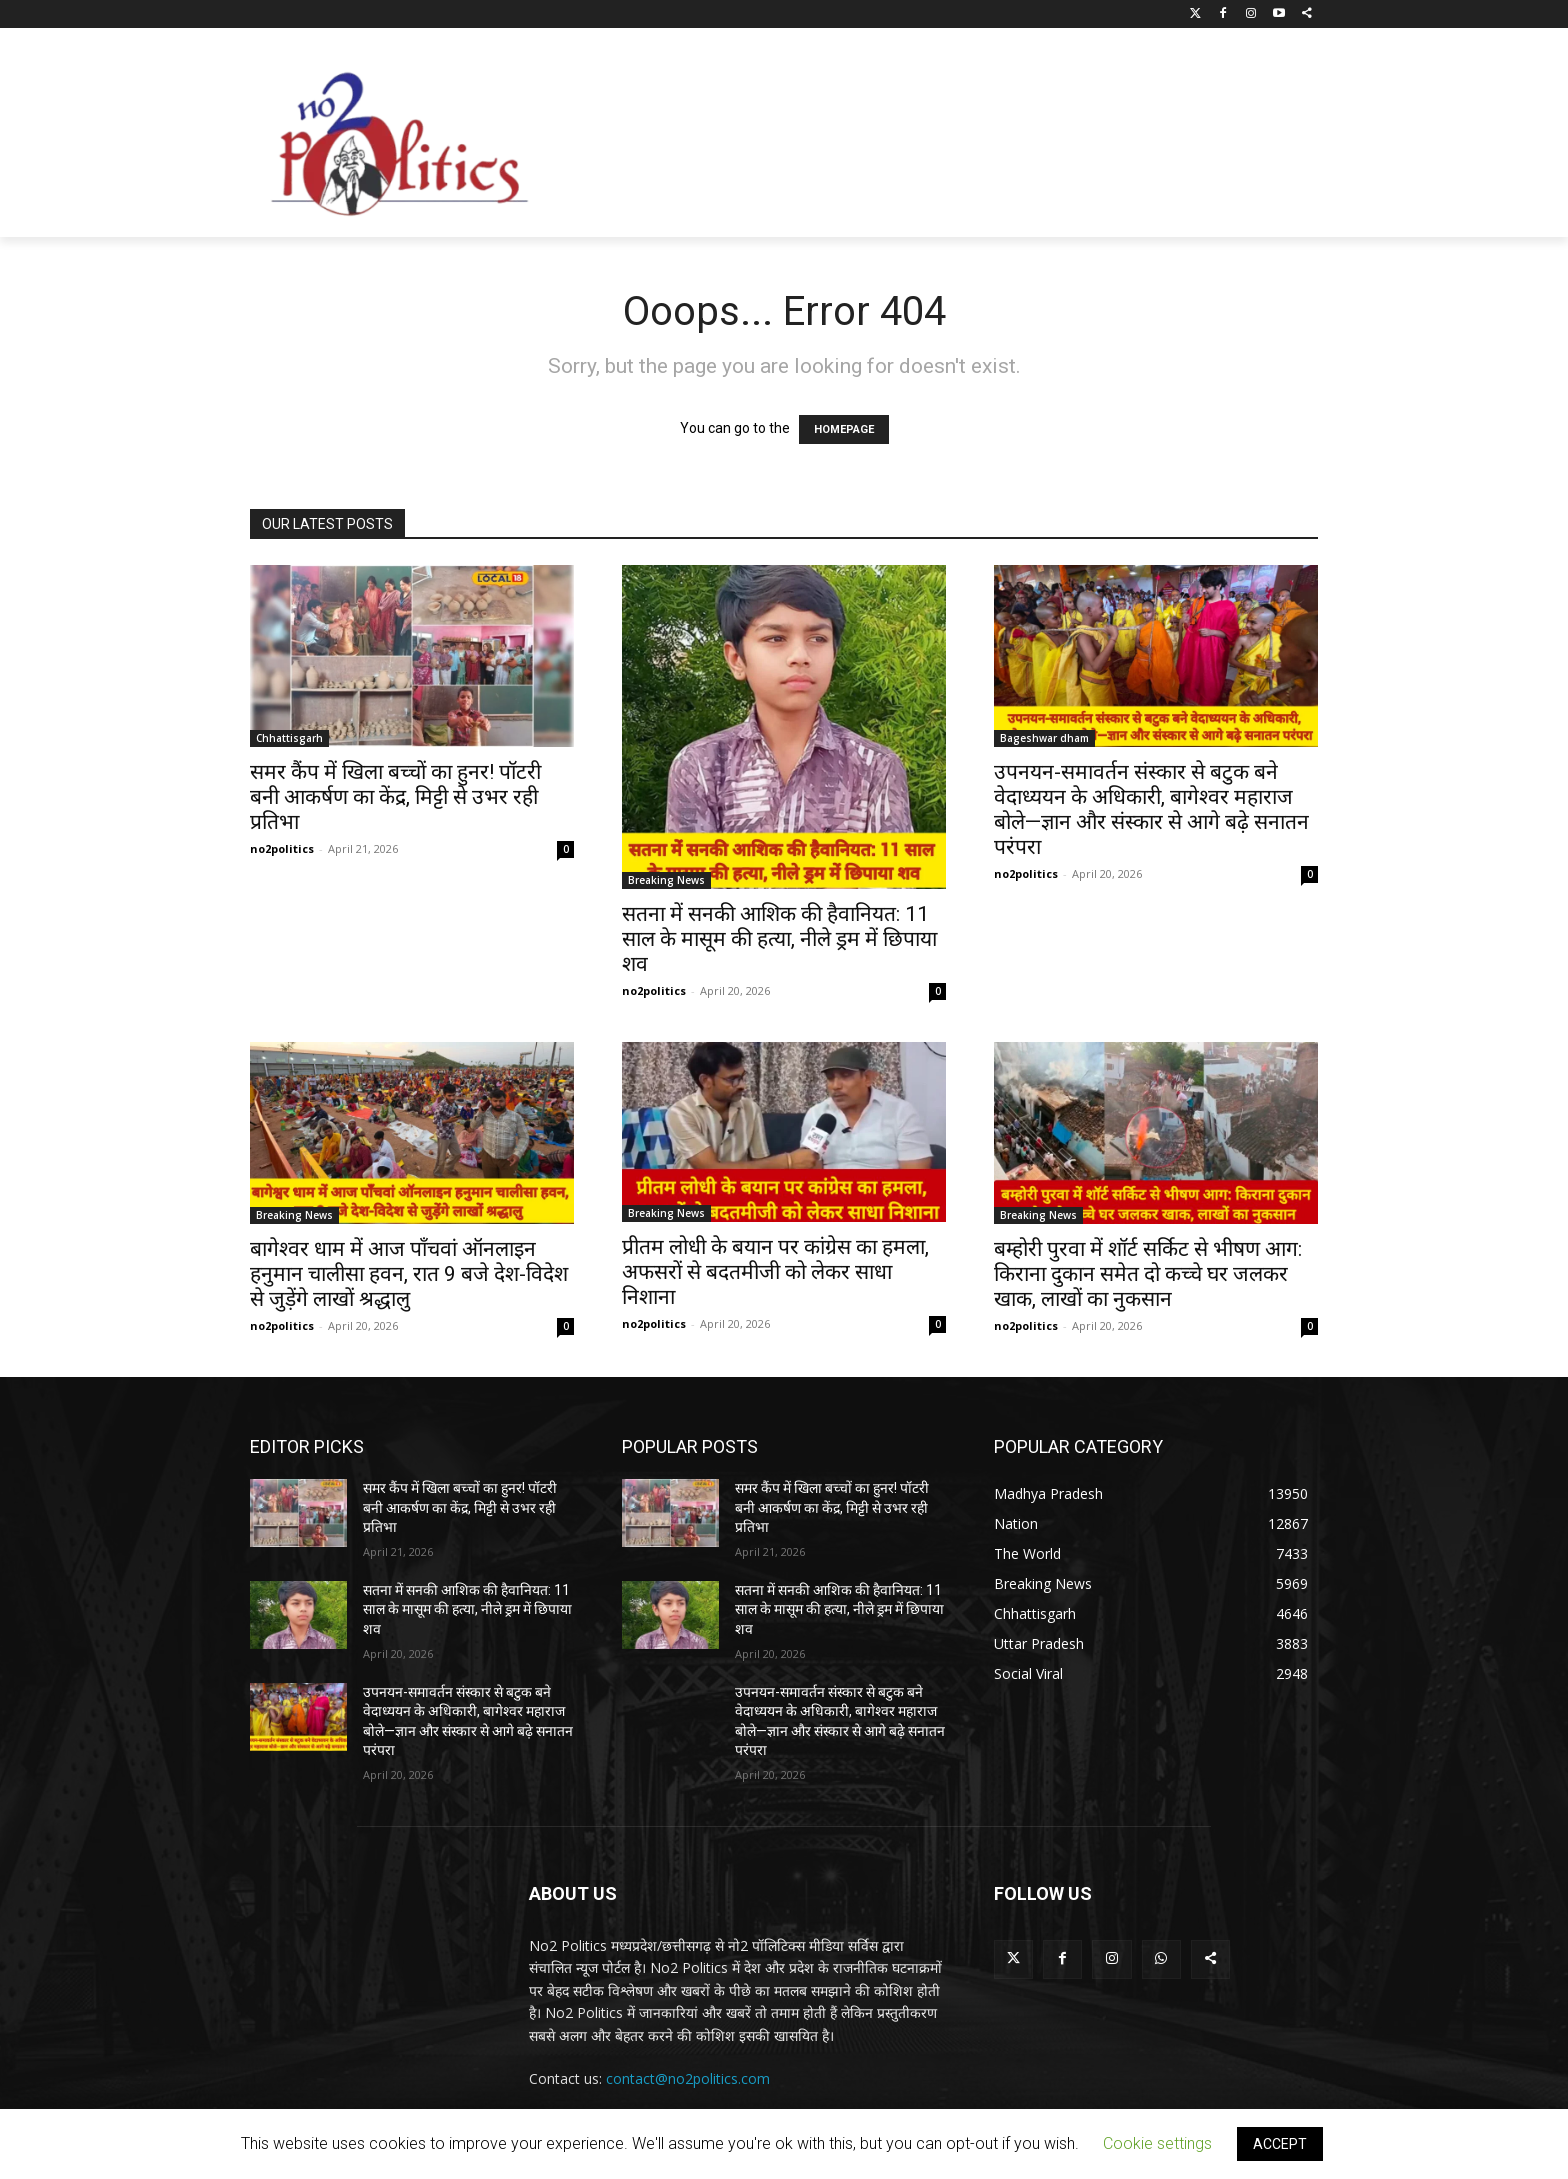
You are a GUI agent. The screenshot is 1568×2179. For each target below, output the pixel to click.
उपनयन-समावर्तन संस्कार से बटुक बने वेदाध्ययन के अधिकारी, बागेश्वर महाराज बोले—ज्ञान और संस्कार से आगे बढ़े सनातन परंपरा (1151, 809)
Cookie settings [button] (1157, 2143)
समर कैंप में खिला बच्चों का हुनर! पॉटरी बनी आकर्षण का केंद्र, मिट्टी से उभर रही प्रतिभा (395, 797)
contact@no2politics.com (688, 2078)
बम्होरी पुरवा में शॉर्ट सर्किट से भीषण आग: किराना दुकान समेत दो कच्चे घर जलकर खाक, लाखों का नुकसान (1148, 1274)
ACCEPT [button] (1280, 2144)
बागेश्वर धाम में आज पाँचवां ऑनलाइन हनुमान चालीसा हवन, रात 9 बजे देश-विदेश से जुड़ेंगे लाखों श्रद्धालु (409, 1274)
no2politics (282, 848)
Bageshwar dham (1044, 738)
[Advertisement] (944, 138)
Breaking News (666, 880)
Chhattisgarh (289, 738)
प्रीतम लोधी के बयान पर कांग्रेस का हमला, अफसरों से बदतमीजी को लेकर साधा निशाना (775, 1272)
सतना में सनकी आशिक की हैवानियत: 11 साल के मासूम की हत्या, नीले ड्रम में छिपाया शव (779, 939)
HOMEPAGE (844, 429)
